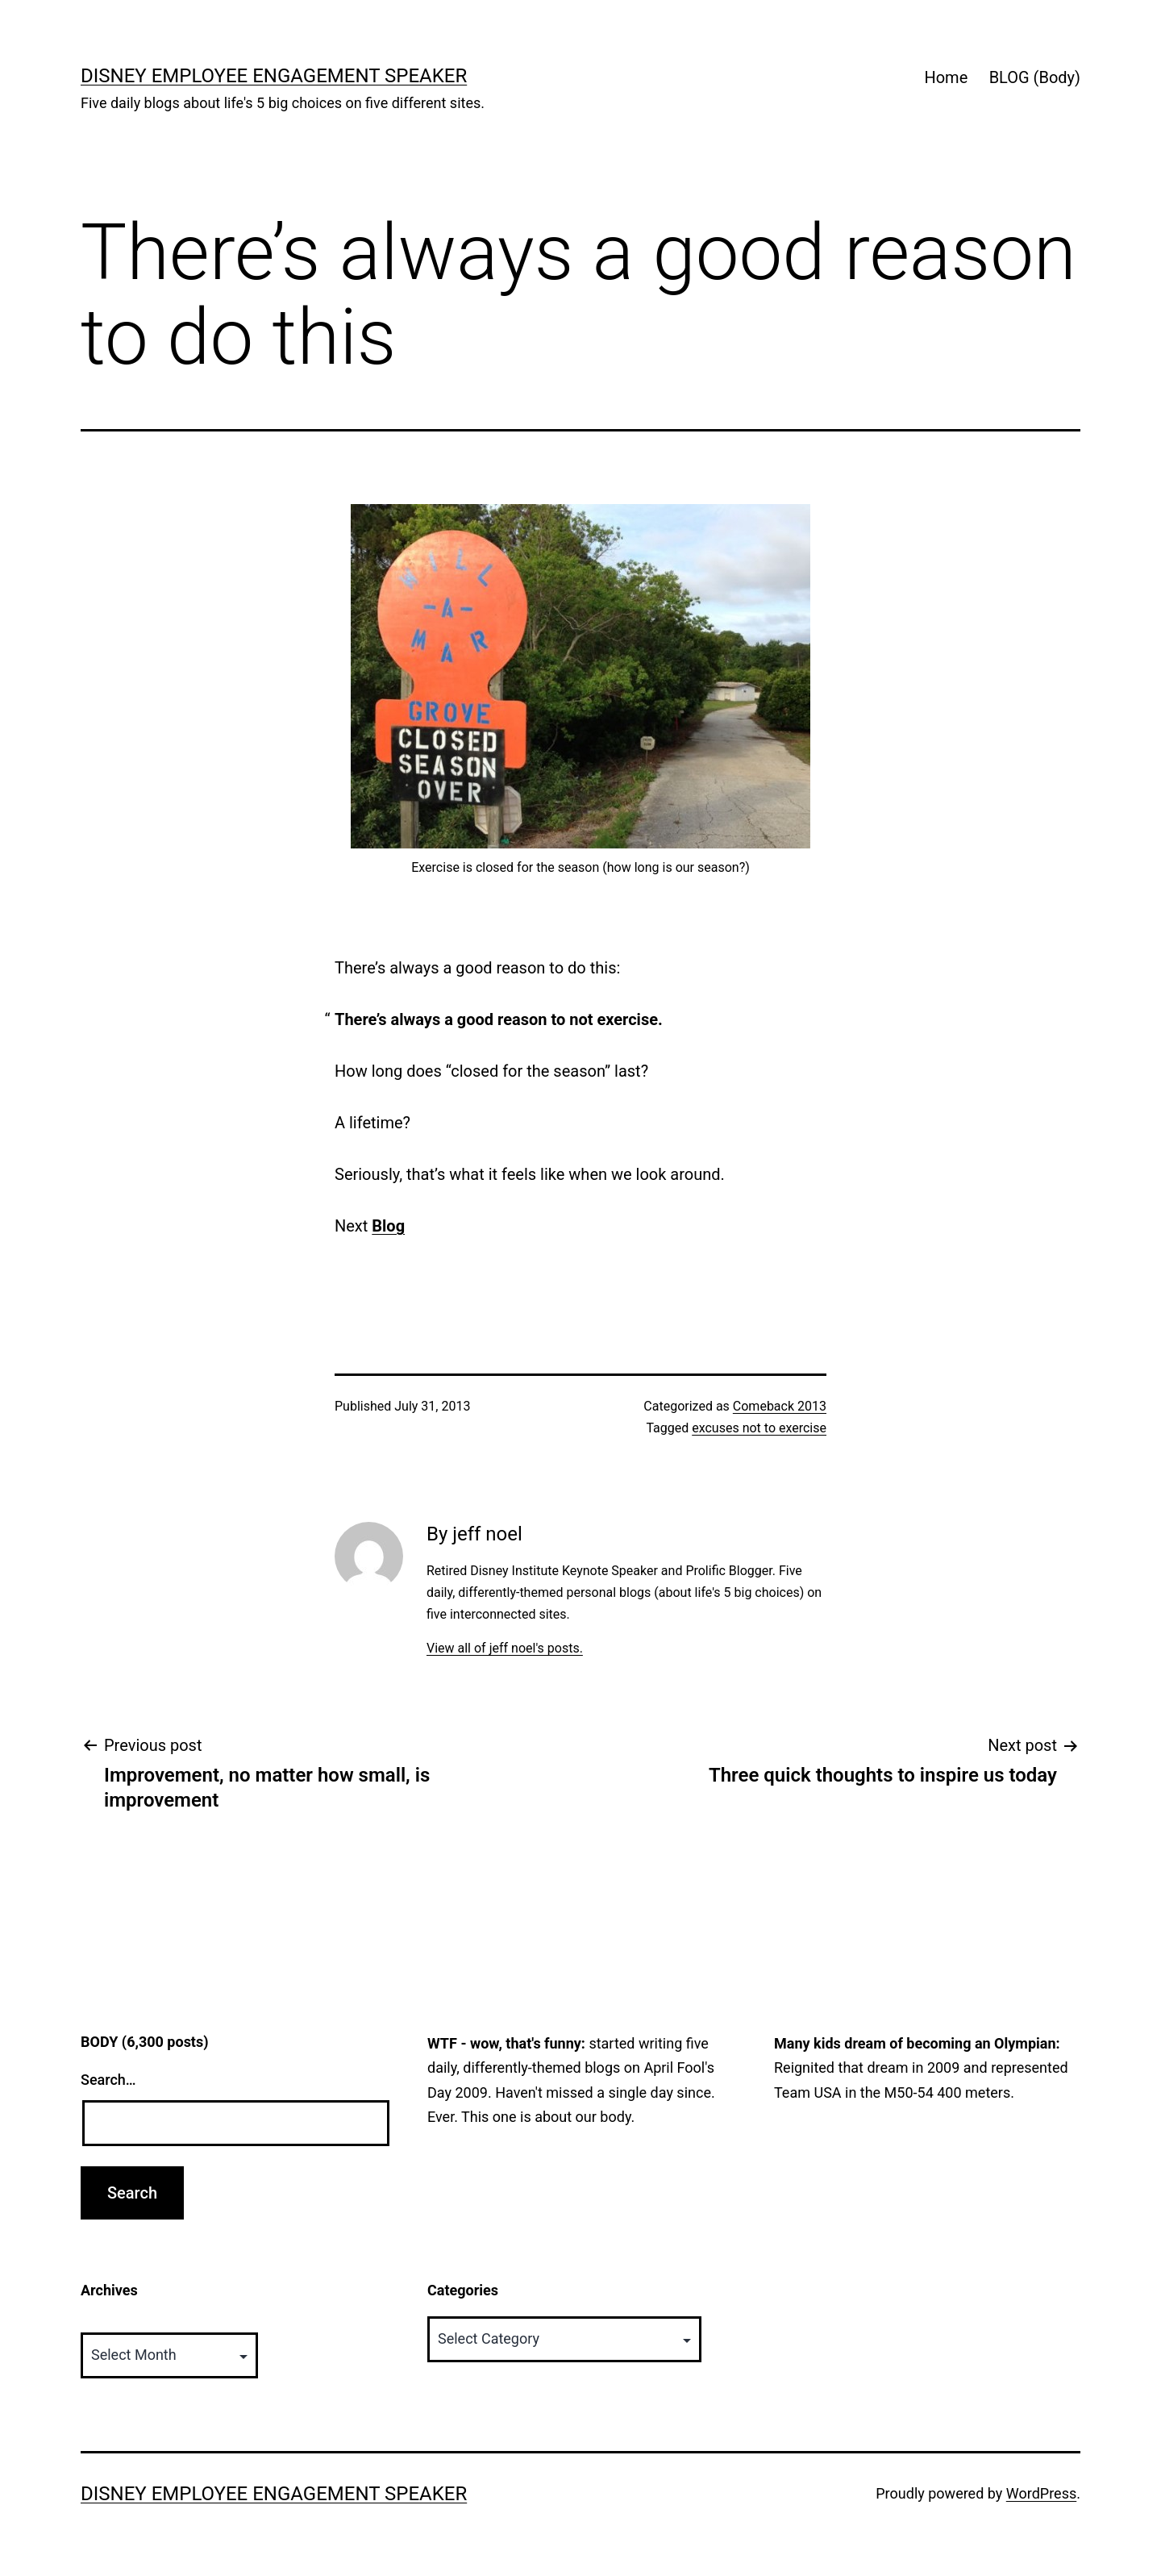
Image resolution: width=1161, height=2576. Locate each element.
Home (946, 77)
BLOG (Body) (1034, 77)
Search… (108, 2079)
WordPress (1041, 2493)
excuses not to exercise (759, 1428)
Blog (388, 1226)
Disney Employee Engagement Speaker (274, 76)
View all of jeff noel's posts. (505, 1648)
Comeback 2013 (779, 1406)
